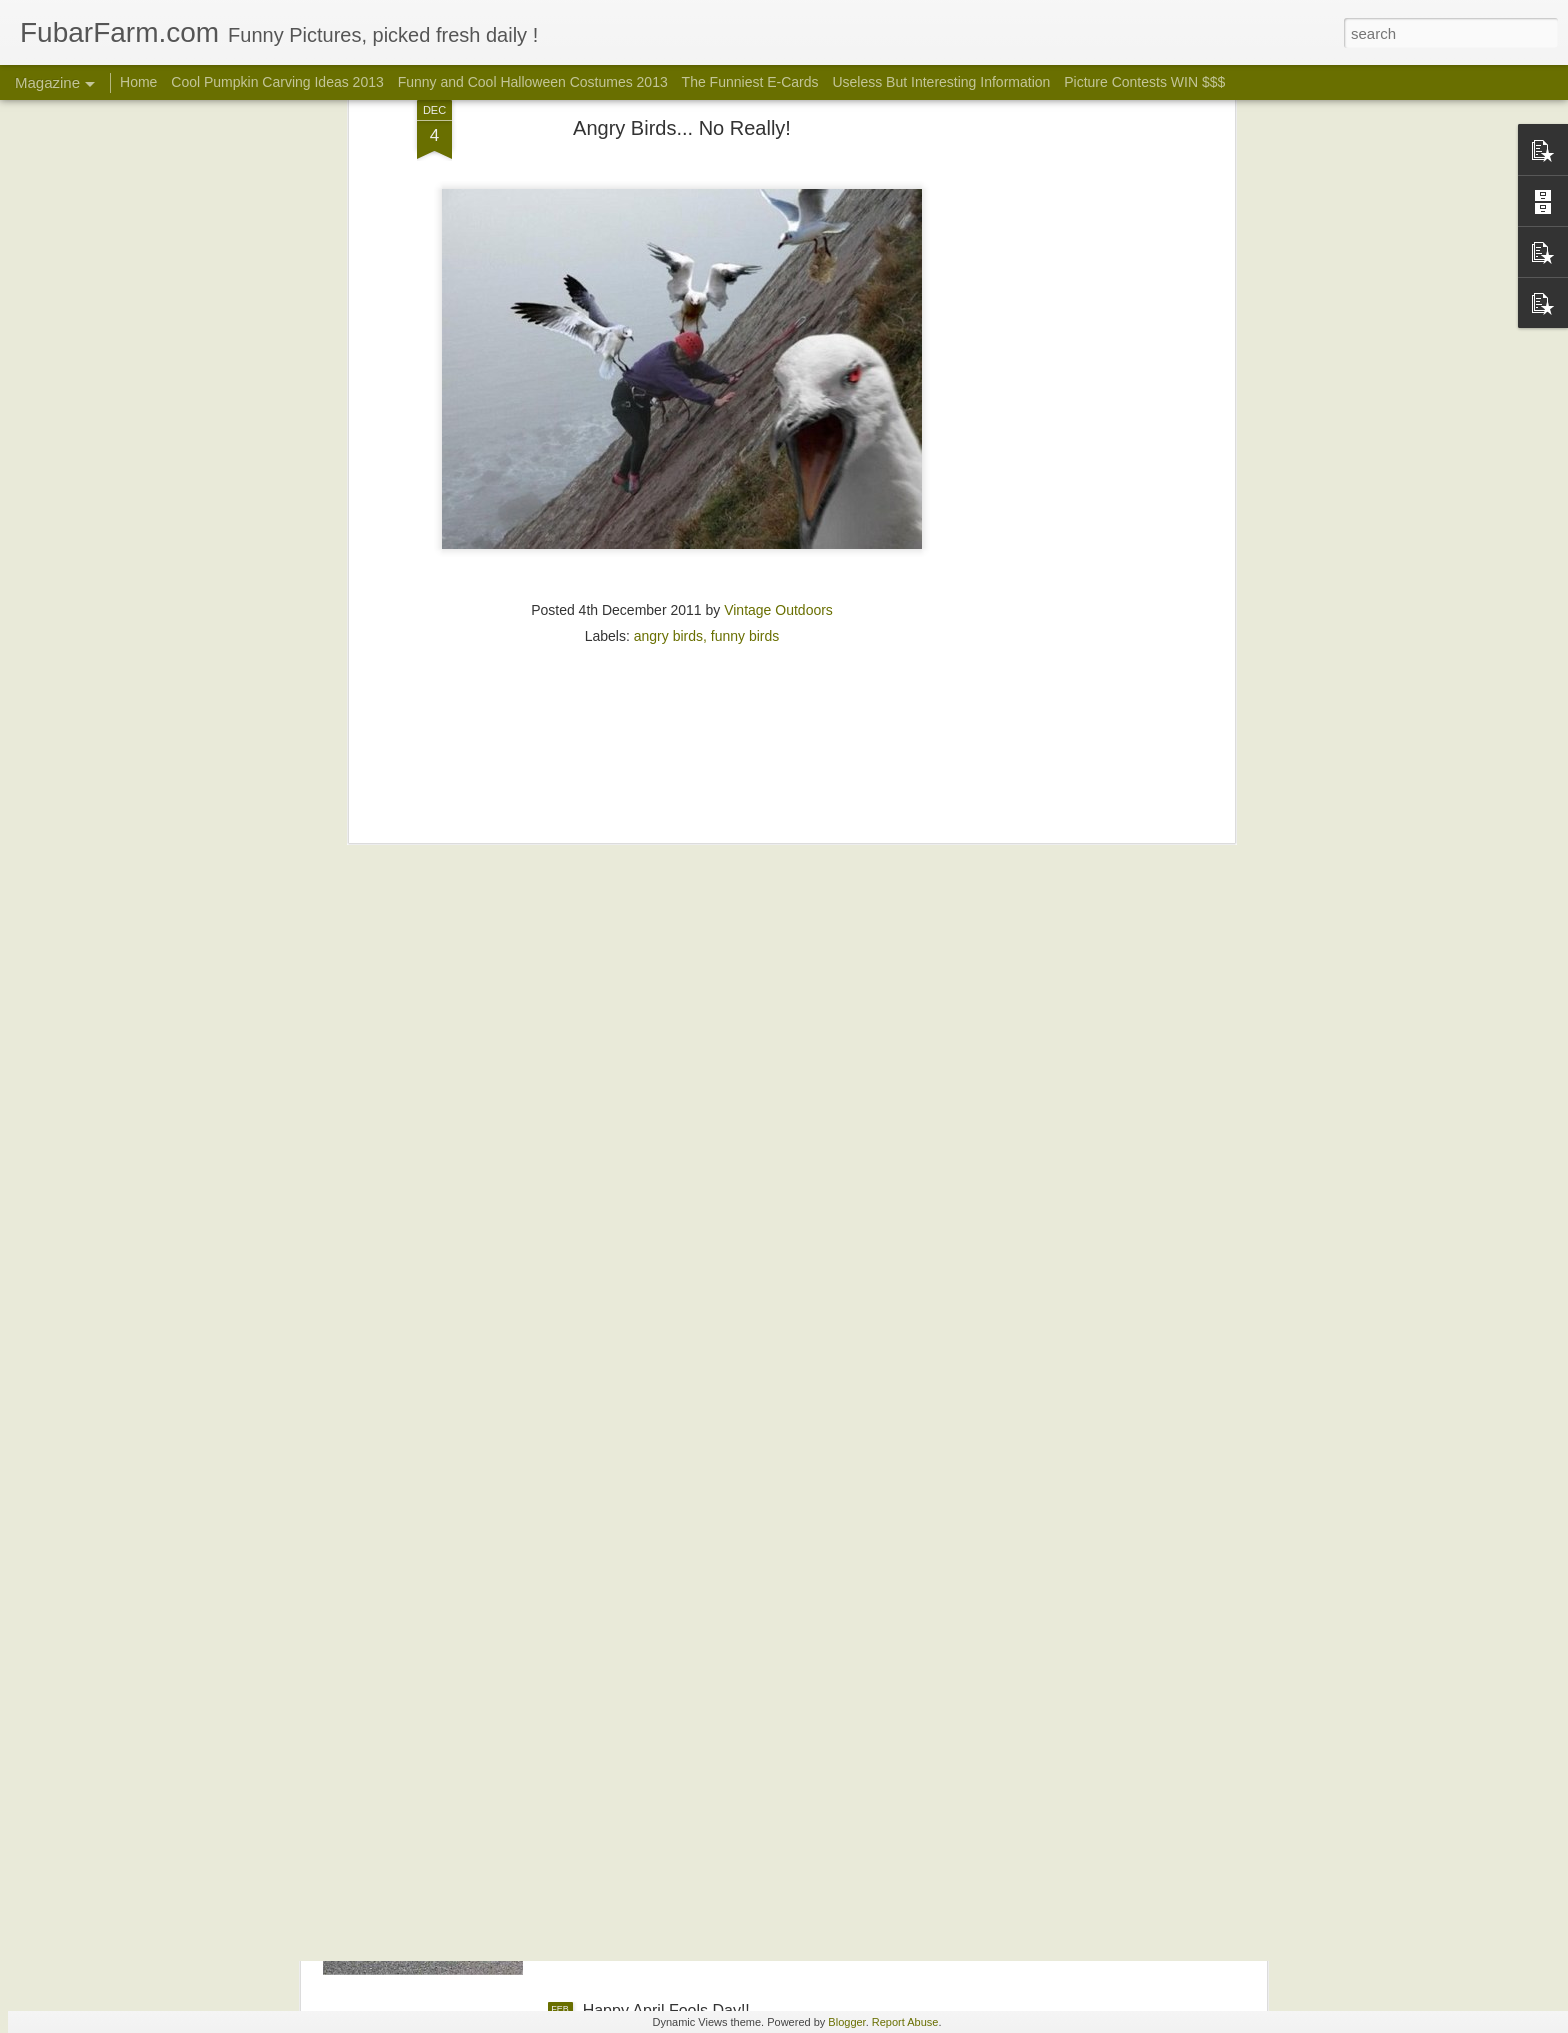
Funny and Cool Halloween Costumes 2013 (535, 82)
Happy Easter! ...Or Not (666, 1783)
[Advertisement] (682, 590)
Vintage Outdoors (778, 435)
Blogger (846, 2022)
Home (138, 82)
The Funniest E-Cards (750, 82)
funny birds (745, 461)
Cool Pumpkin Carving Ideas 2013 (277, 82)
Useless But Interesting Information (941, 82)
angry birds (668, 461)
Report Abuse (905, 2022)
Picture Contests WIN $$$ (1144, 82)
